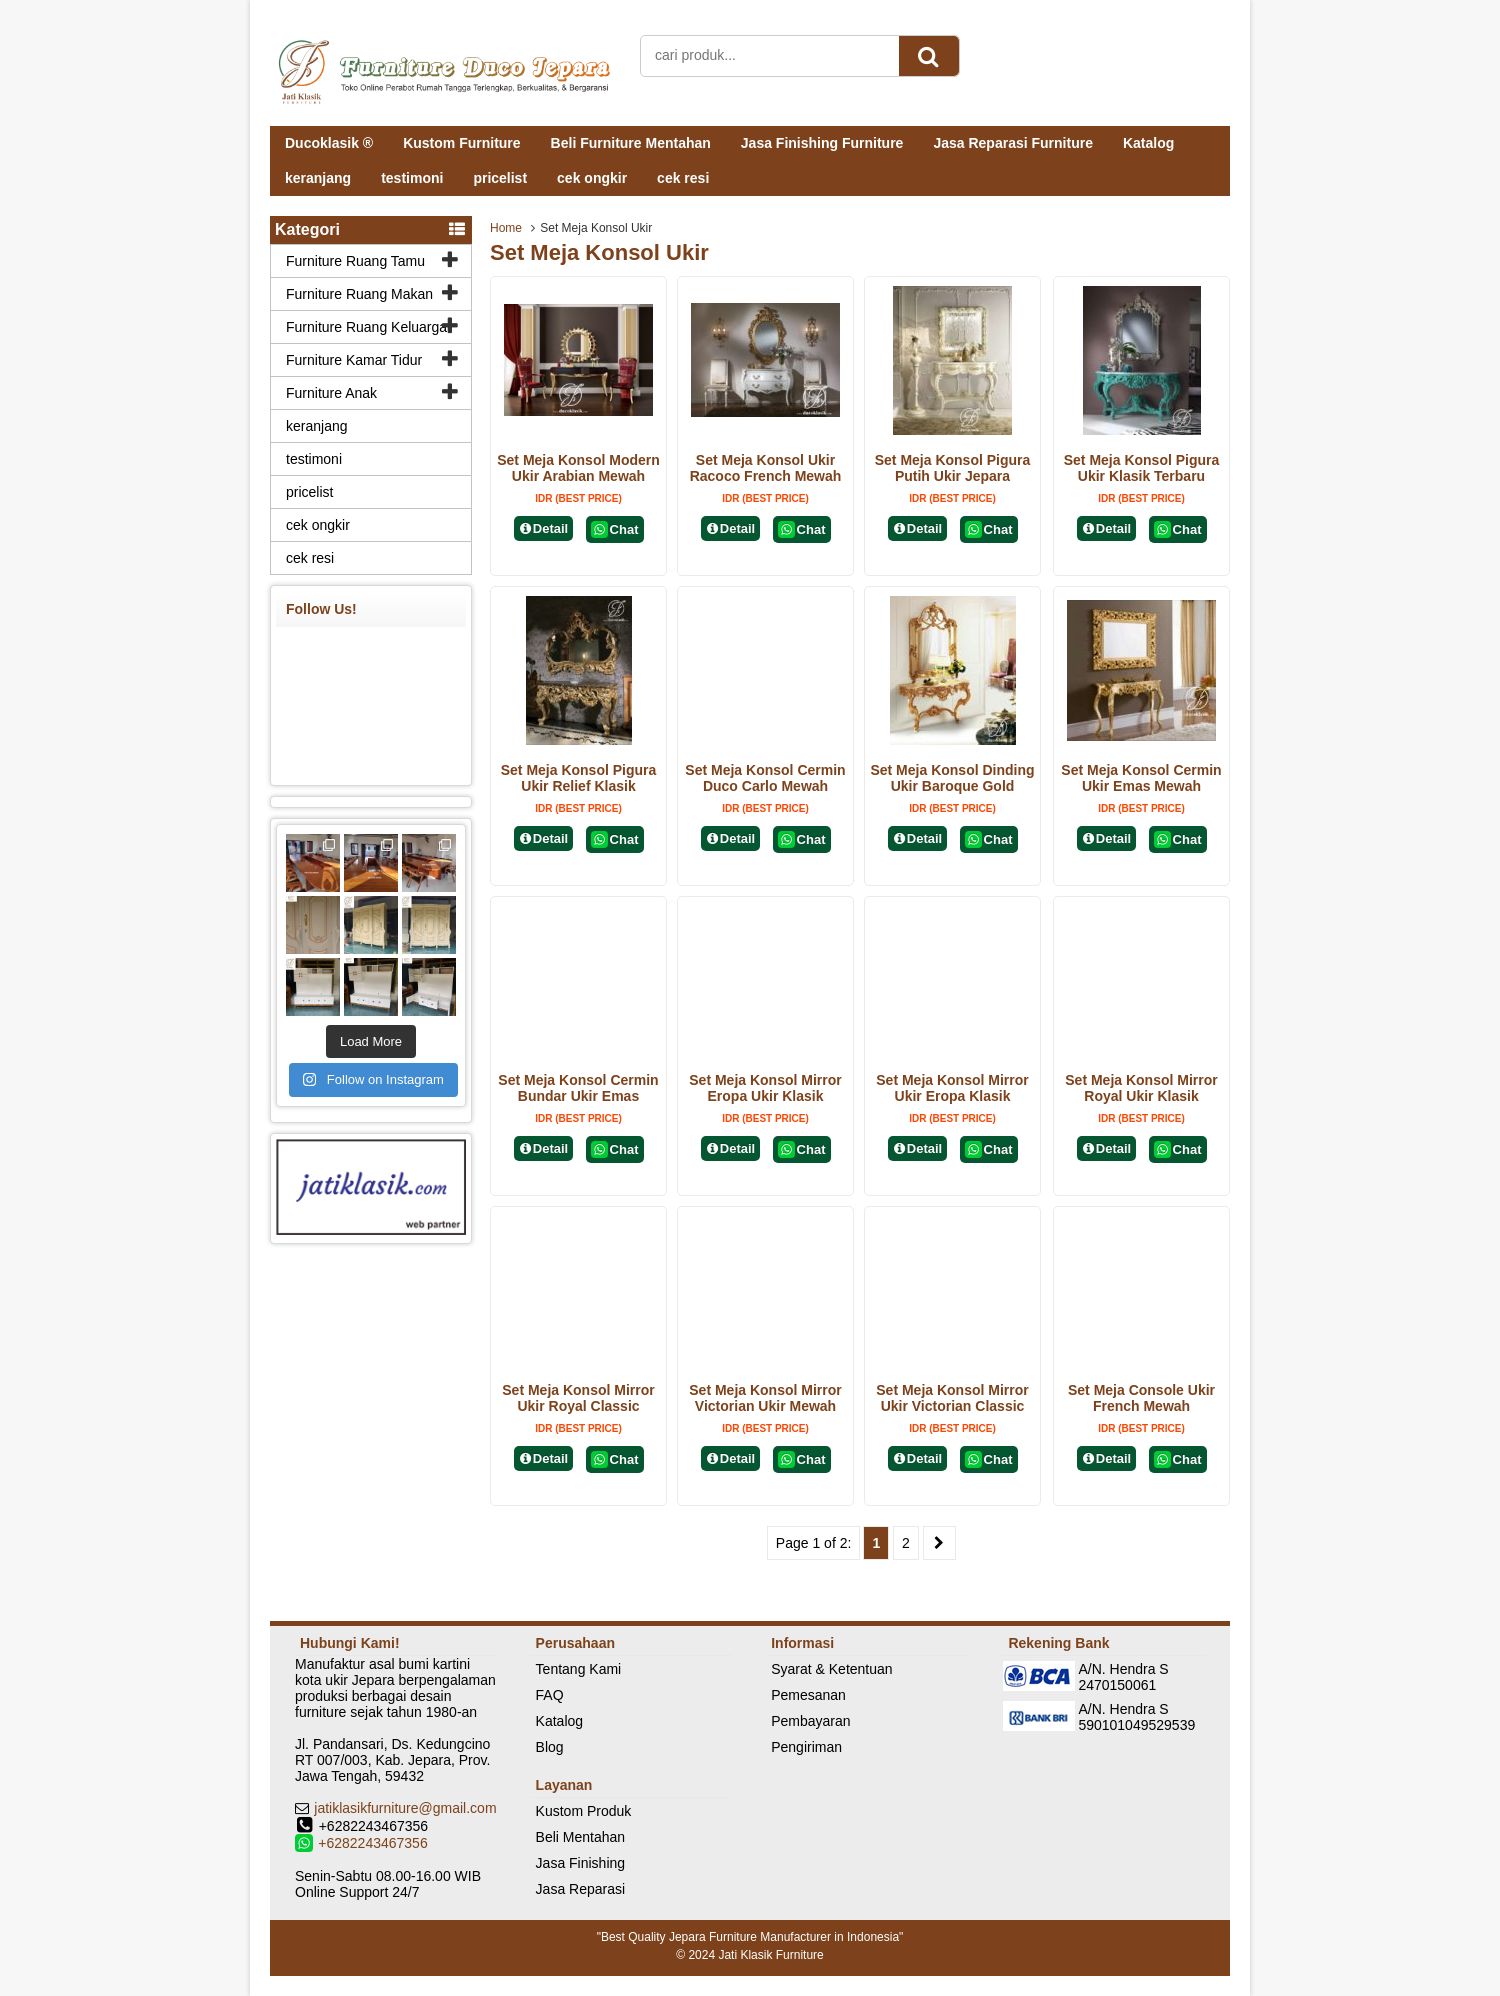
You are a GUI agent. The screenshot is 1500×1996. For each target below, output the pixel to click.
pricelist (500, 178)
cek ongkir (592, 178)
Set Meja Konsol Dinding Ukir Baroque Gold (952, 778)
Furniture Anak (331, 393)
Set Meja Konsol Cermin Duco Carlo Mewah (765, 778)
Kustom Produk (584, 1811)
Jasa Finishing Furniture (822, 143)
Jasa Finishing (581, 1863)
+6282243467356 (372, 1843)
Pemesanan (808, 1695)
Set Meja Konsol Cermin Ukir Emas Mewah (1141, 778)
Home (506, 228)
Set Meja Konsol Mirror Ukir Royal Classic (578, 1398)
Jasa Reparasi (581, 1889)
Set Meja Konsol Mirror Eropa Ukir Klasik (765, 1088)
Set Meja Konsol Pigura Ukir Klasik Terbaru (1142, 468)
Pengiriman (806, 1747)
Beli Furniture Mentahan (631, 143)
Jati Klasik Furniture (770, 1955)
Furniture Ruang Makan (359, 294)
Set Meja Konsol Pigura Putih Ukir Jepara (953, 468)
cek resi (683, 178)
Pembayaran (810, 1721)
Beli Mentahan (581, 1837)
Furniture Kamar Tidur (354, 360)
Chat (614, 529)
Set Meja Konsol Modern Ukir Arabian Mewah (578, 468)
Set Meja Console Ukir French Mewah (1141, 1398)
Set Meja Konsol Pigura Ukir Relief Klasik (579, 778)
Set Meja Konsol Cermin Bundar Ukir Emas (578, 1088)
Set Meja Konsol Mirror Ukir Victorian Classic (952, 1398)
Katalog (1148, 143)
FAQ (550, 1695)
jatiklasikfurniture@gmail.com (405, 1808)
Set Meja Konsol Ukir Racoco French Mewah (766, 468)
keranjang (318, 178)
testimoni (412, 178)
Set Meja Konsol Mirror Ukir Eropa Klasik (952, 1088)
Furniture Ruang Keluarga (366, 327)
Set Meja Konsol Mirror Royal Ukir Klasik (1141, 1088)
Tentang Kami (579, 1669)
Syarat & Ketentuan (831, 1669)
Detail (544, 528)
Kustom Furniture (461, 143)
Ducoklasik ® (329, 143)
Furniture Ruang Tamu (355, 261)
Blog (550, 1747)
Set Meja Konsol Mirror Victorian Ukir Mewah (765, 1398)
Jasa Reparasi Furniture (1013, 143)
